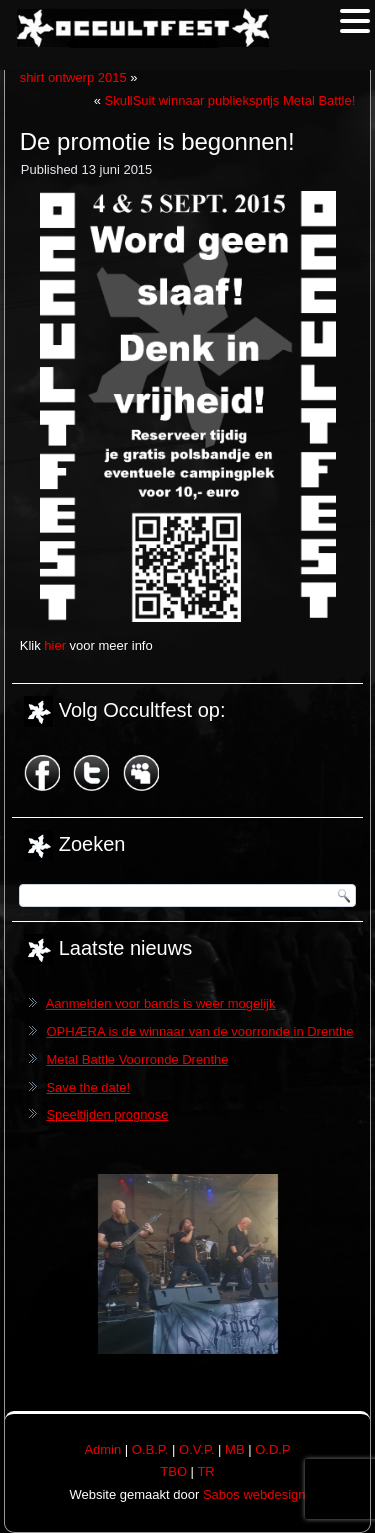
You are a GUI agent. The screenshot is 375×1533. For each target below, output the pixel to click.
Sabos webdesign (254, 1494)
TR (205, 1471)
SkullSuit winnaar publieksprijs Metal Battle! (230, 100)
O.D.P (272, 1449)
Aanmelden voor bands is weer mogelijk (161, 1003)
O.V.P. (196, 1449)
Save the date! (88, 1087)
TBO (173, 1471)
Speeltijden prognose (107, 1114)
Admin (102, 1449)
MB (235, 1449)
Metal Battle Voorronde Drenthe (137, 1059)
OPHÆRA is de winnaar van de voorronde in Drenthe (199, 1031)
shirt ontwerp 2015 (73, 77)
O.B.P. (150, 1449)
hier (55, 645)
